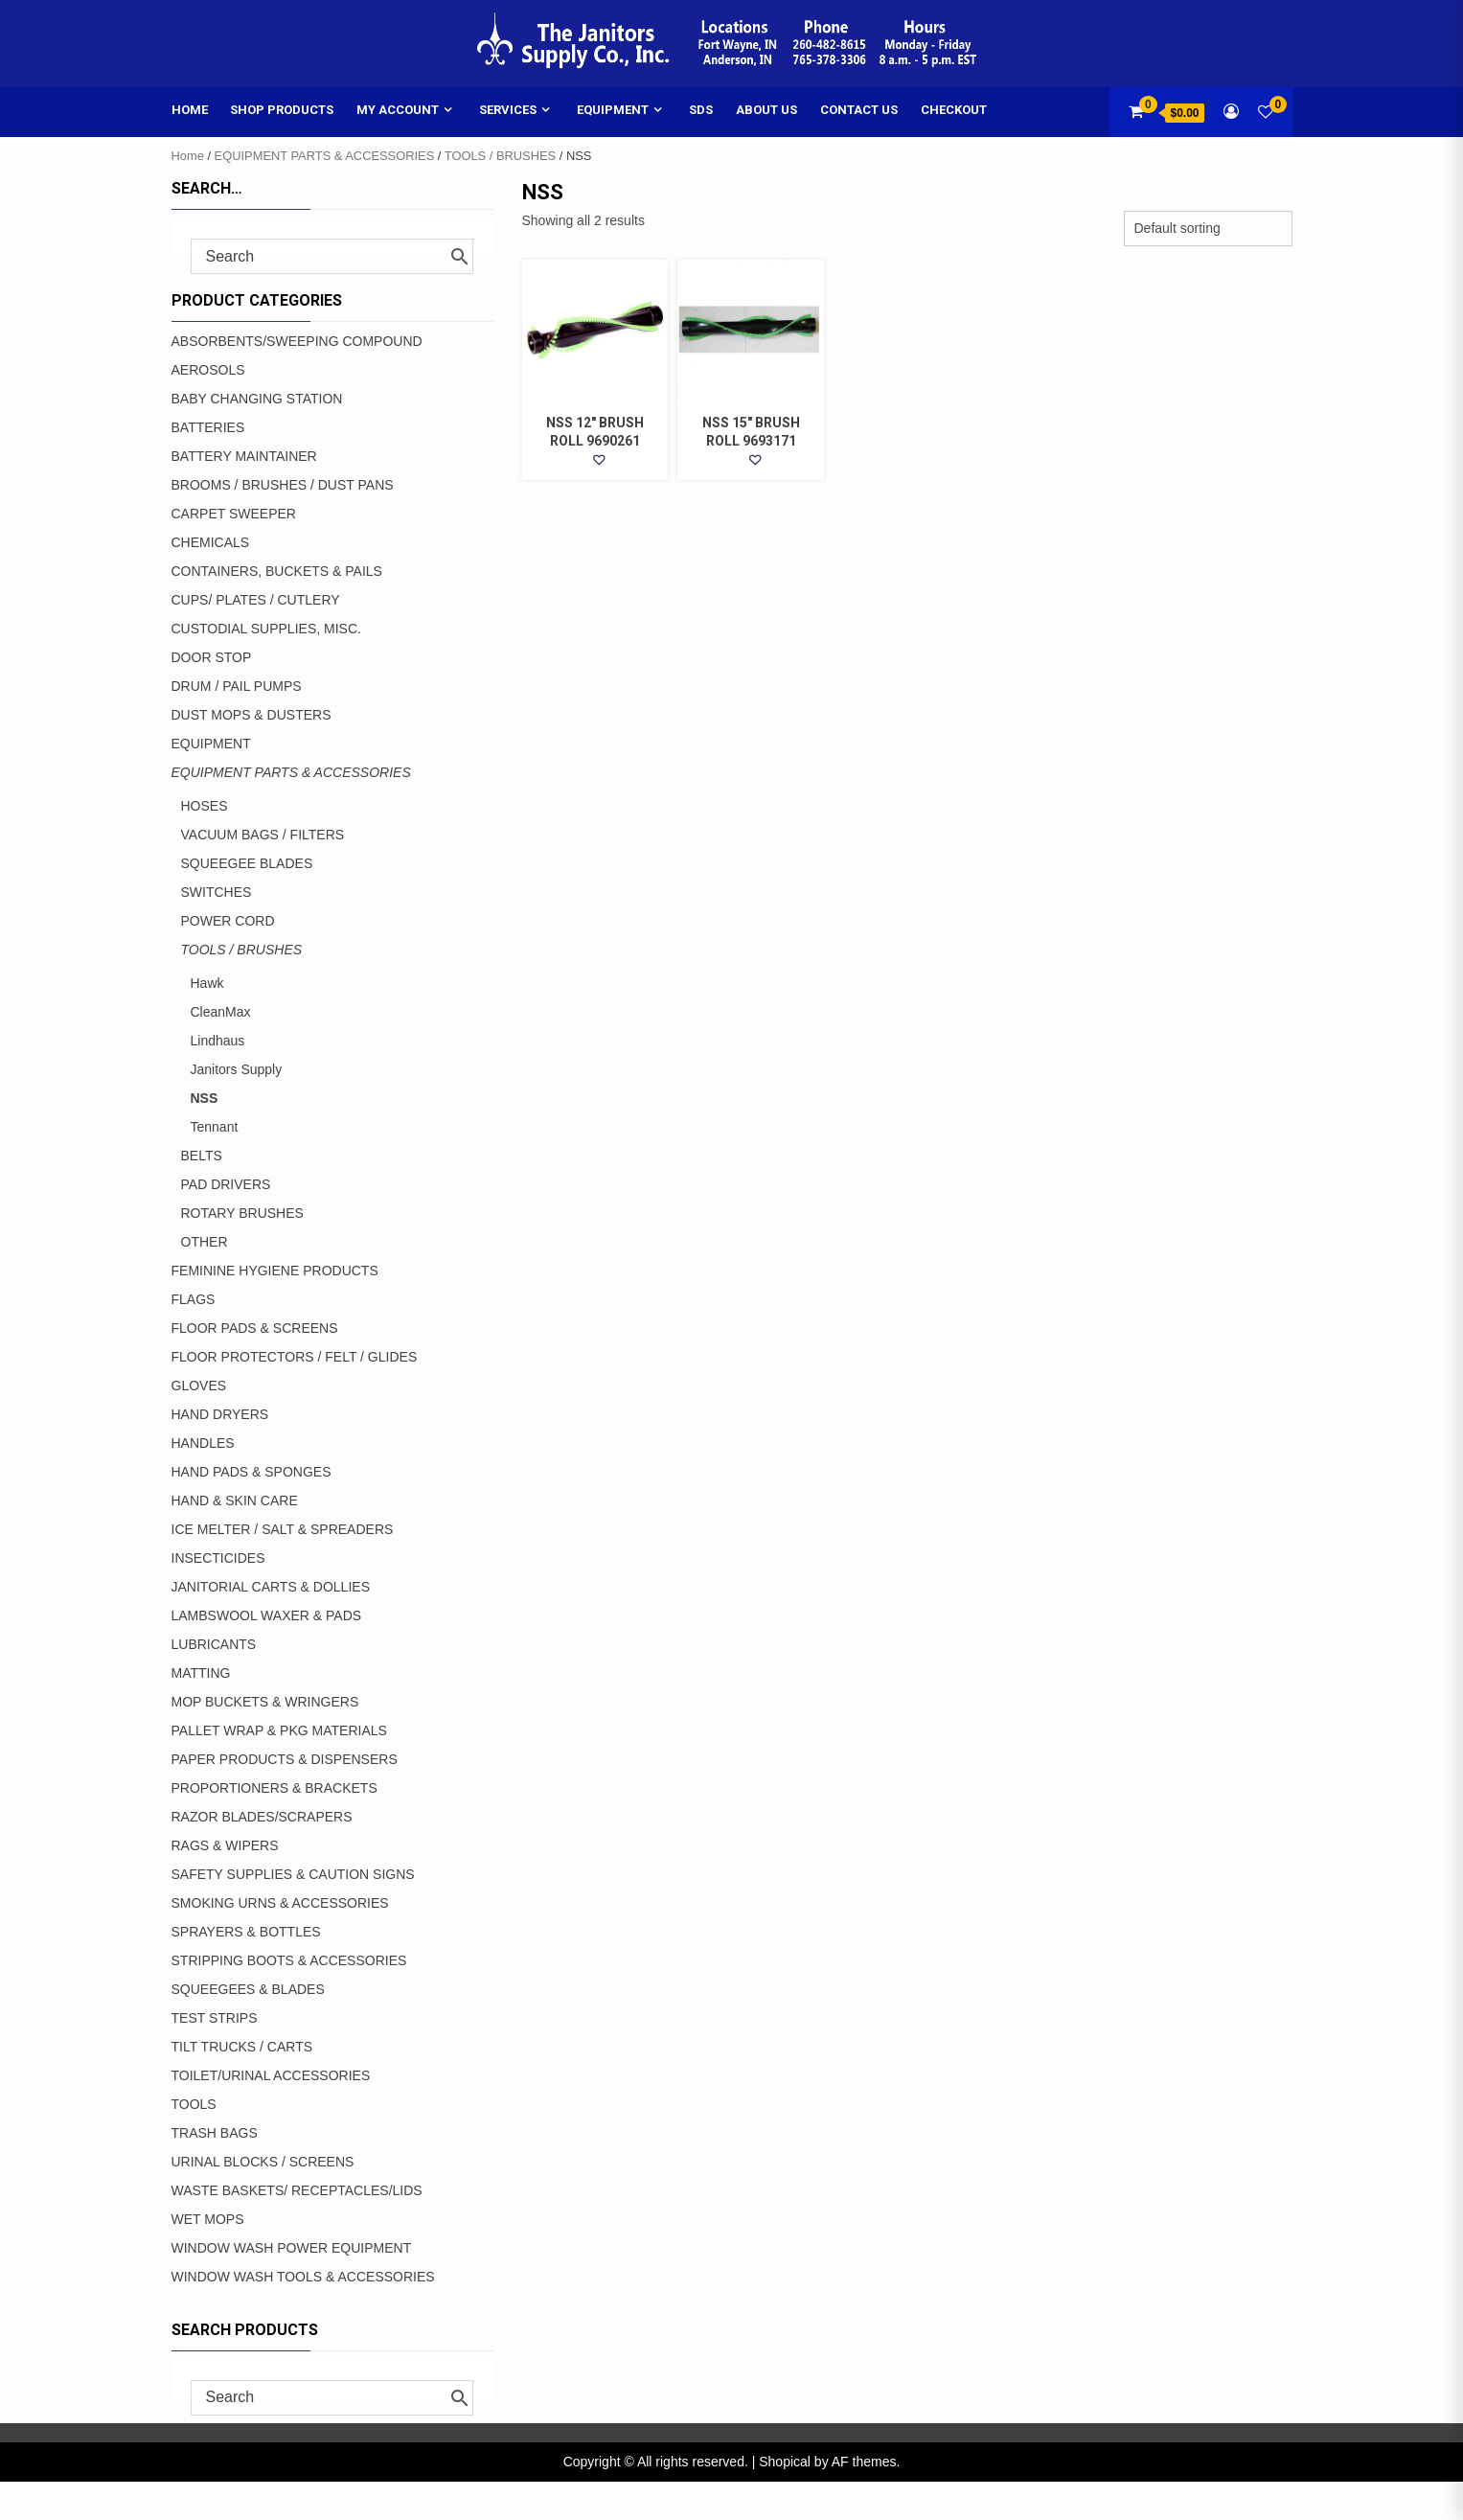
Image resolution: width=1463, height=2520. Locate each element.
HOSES (204, 805)
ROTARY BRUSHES (242, 1213)
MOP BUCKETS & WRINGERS (265, 1701)
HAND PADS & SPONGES (251, 1471)
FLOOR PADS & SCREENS (254, 1328)
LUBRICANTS (214, 1644)
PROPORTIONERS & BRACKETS (274, 1788)
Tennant (215, 1126)
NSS (204, 1098)
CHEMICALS (210, 542)
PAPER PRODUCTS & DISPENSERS (284, 1759)
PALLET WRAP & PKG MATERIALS (279, 1730)
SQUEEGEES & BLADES (248, 1989)
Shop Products (281, 110)
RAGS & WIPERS (225, 1845)
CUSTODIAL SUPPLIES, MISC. (266, 628)
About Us (766, 110)
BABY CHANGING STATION (257, 398)
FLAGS (193, 1299)
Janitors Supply (237, 1069)
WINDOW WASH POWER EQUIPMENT (291, 2248)
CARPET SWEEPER (233, 513)
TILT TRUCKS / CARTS (242, 2046)
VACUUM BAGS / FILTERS (263, 834)
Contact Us (859, 110)
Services (508, 110)
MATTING (201, 1673)
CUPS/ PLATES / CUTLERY (255, 599)
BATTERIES (208, 427)
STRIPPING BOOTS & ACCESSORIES (289, 1960)
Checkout (954, 110)
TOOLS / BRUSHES (500, 156)
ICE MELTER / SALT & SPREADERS (282, 1529)
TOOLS (194, 2104)
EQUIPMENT (211, 743)
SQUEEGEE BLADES (247, 863)
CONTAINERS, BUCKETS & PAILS (276, 571)
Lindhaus (218, 1040)
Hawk (207, 983)
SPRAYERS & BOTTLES (246, 1931)
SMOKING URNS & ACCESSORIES (280, 1903)
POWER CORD (228, 920)
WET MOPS (207, 2219)
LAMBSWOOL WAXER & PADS (266, 1615)
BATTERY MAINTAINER (244, 456)
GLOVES (199, 1385)
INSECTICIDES (218, 1558)
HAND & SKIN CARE (234, 1500)
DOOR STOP (211, 657)
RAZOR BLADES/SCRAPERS (262, 1816)
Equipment (613, 110)
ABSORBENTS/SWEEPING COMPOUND (297, 341)
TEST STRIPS (214, 2018)
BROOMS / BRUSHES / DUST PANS (282, 485)
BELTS (201, 1155)
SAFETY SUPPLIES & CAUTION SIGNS (293, 1874)
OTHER (204, 1241)
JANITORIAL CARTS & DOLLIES (270, 1586)
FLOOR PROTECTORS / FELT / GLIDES (294, 1356)
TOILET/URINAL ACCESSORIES (271, 2075)
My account (397, 110)
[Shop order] (1208, 228)
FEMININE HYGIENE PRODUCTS (274, 1270)
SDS (701, 110)
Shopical (785, 2461)
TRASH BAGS (214, 2133)
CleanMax (221, 1011)
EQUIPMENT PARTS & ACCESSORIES (325, 156)
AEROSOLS (208, 370)
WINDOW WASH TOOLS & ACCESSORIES (303, 2276)
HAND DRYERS (220, 1414)
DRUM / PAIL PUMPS (236, 686)
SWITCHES (216, 892)
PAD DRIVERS (226, 1184)
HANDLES (203, 1443)
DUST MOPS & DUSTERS (251, 714)
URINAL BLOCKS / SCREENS (262, 2161)
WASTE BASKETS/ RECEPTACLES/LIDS (297, 2190)
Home (189, 110)
